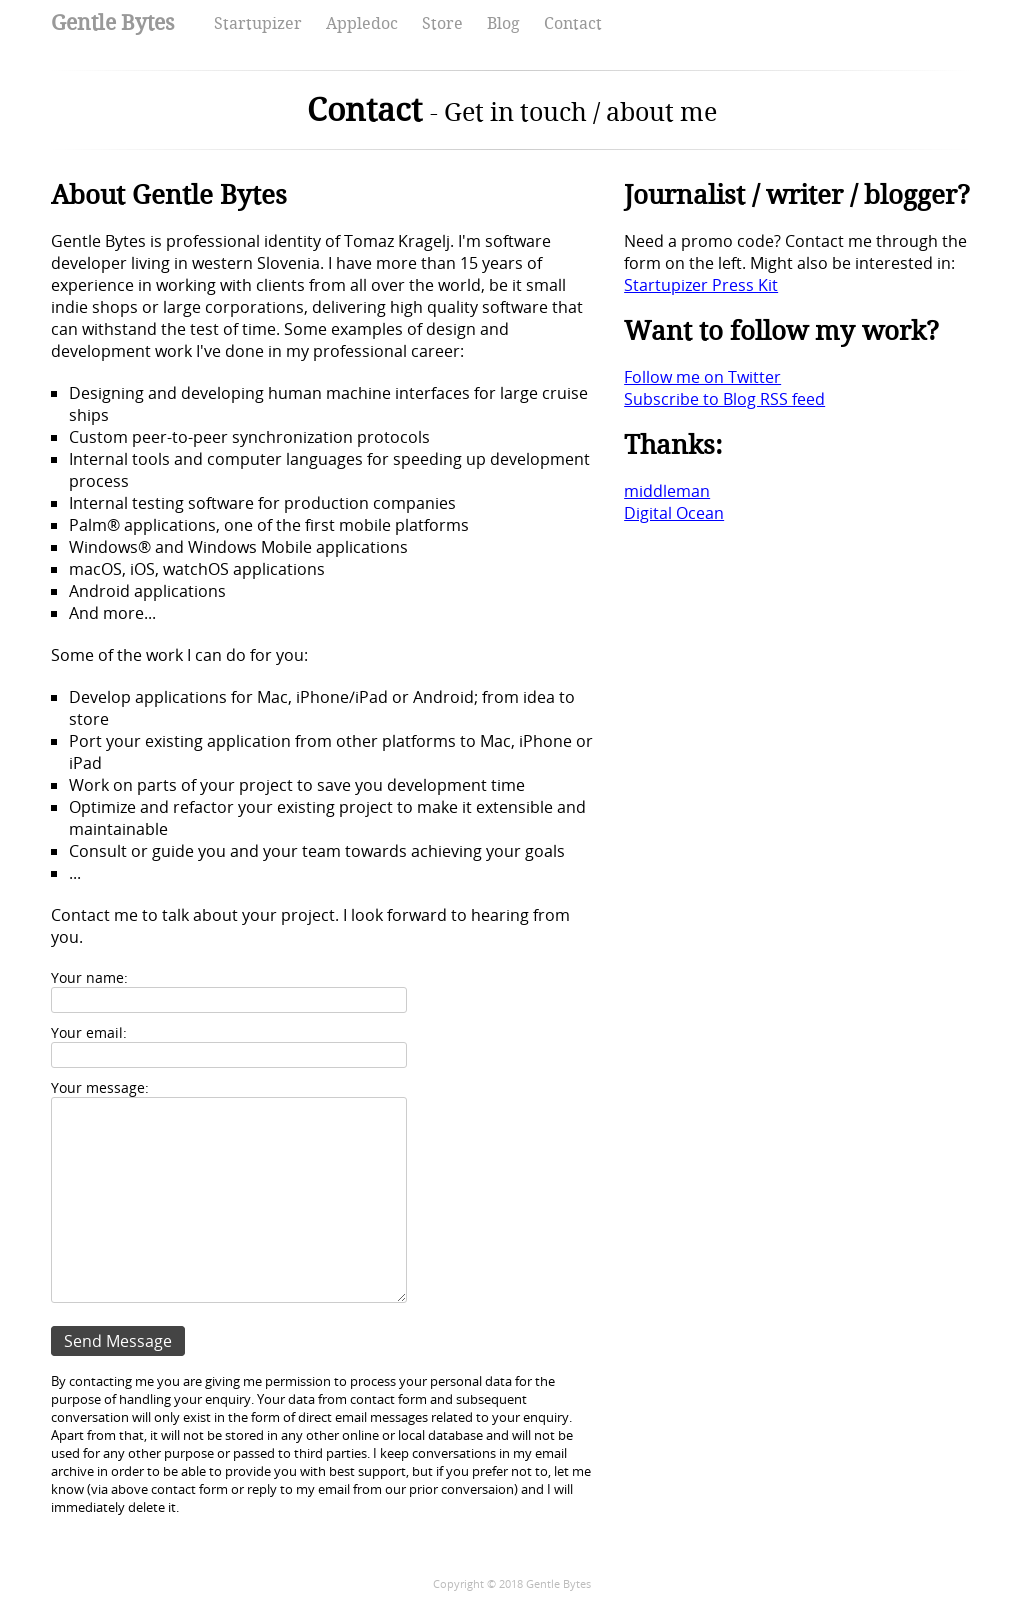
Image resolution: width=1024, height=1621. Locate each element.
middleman (667, 491)
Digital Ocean (674, 513)
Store (442, 23)
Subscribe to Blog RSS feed (724, 399)
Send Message (118, 1341)
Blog (503, 23)
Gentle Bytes (112, 22)
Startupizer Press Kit (701, 285)
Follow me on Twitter (702, 377)
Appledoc (362, 23)
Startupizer (258, 23)
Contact (573, 23)
